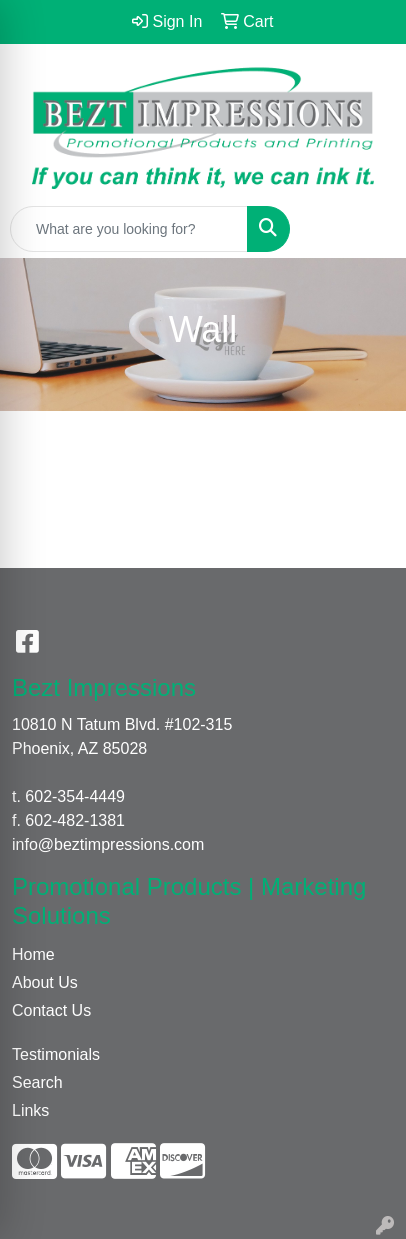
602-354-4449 (75, 796)
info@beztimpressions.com (108, 844)
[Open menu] (366, 229)
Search (37, 1082)
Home (33, 954)
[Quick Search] (129, 229)
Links (30, 1110)
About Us (45, 982)
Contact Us (51, 1010)
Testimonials (56, 1054)
